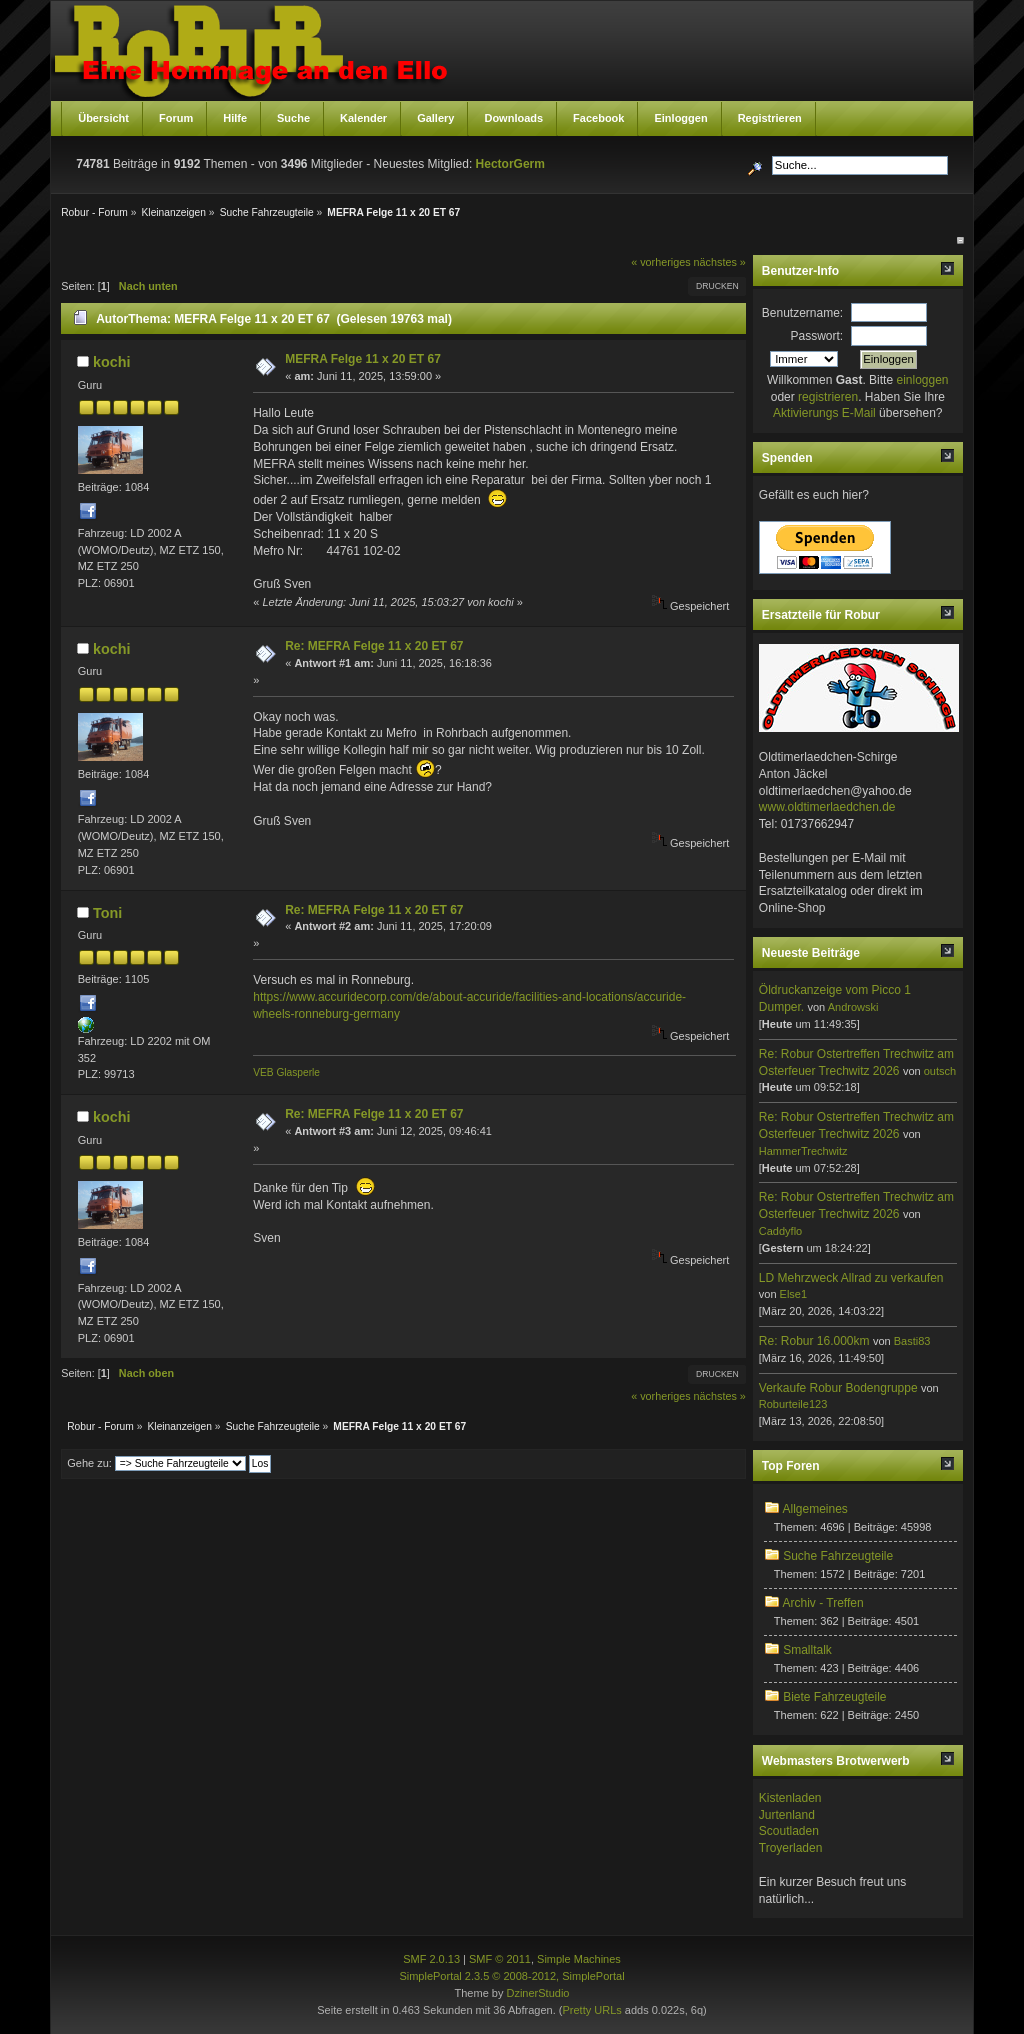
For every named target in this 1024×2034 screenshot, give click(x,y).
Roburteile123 (793, 1404)
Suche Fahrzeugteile (838, 1556)
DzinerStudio (537, 1993)
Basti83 (912, 1341)
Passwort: (817, 336)
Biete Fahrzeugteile (834, 1697)
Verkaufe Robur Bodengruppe (838, 1388)
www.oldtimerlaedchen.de (827, 807)
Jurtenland (787, 1815)
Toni (107, 913)
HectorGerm (510, 164)
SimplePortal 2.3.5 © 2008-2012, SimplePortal (511, 1976)
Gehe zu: (89, 1463)
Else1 (794, 1294)
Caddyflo (780, 1231)
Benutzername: (802, 313)
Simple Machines (579, 1959)
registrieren (828, 397)
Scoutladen (789, 1831)
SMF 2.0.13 (431, 1959)
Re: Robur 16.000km (814, 1341)
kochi (112, 362)
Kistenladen (790, 1798)
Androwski (853, 1007)
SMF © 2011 (500, 1959)
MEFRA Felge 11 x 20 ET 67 (363, 359)
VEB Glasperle (286, 1072)
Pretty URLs (591, 2010)
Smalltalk (807, 1650)
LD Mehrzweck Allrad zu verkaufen (851, 1278)
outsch (940, 1071)
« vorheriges (660, 262)
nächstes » (720, 262)
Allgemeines (814, 1509)
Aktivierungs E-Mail (824, 413)
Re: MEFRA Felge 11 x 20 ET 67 (374, 646)
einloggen (922, 380)
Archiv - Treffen (822, 1603)
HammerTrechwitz (803, 1151)
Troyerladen (791, 1848)
